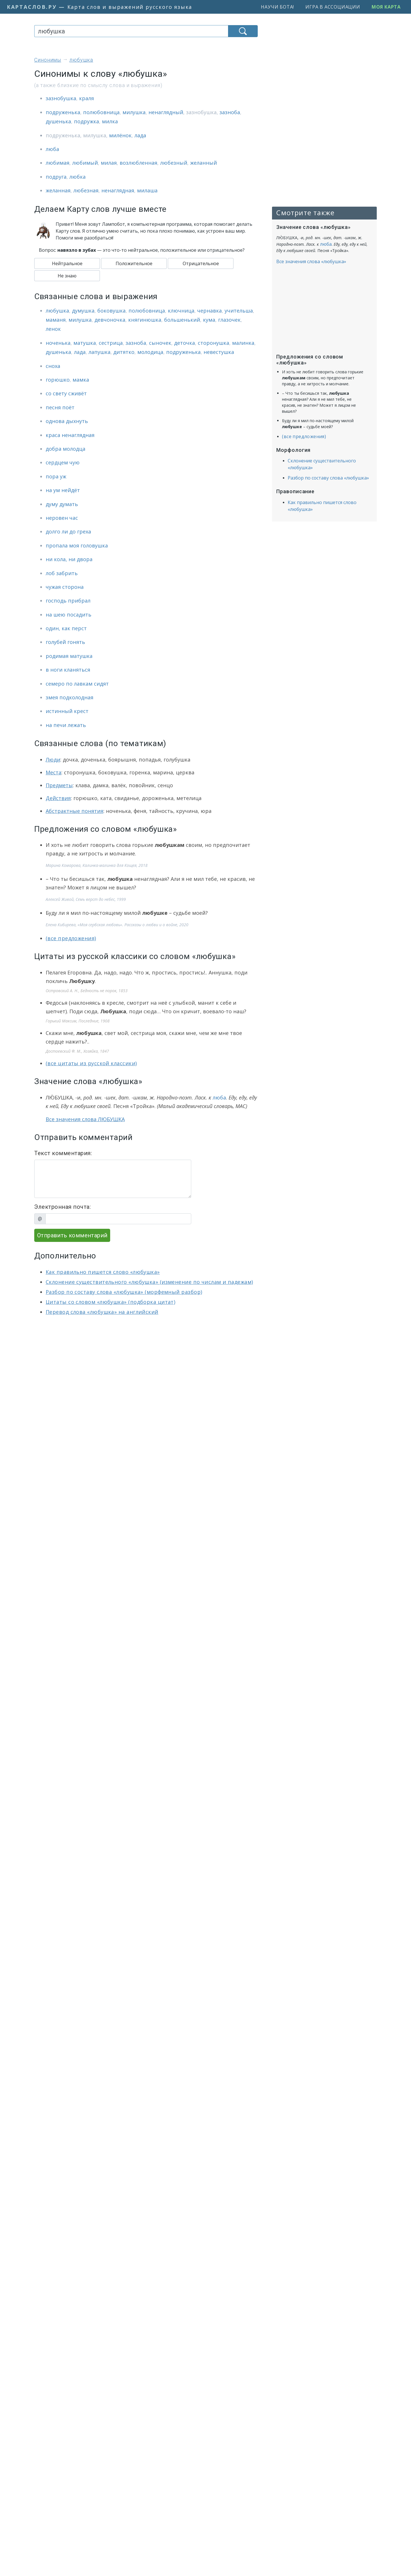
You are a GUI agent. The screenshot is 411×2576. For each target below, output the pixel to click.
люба (52, 149)
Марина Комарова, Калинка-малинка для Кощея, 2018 (97, 865)
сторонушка (213, 342)
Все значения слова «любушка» (311, 261)
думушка (83, 310)
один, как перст (66, 628)
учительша (239, 310)
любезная (85, 190)
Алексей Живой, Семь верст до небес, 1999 (86, 899)
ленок (53, 328)
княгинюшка (144, 319)
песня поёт (60, 407)
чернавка (209, 310)
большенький (182, 319)
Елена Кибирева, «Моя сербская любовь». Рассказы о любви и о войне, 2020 (117, 924)
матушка (84, 342)
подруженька (63, 112)
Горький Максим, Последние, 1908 (78, 1021)
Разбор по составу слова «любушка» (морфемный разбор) (124, 1291)
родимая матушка (69, 655)
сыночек (160, 342)
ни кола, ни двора (69, 559)
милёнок (120, 135)
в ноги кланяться (68, 669)
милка (110, 121)
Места (53, 772)
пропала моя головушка (77, 545)
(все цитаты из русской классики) (91, 1063)
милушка (134, 112)
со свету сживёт (66, 393)
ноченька (58, 342)
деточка (184, 342)
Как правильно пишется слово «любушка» (103, 1271)
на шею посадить (68, 614)
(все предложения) (71, 938)
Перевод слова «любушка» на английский (102, 1311)
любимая (57, 162)
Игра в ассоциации (332, 7)
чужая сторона (65, 586)
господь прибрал (68, 600)
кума (209, 319)
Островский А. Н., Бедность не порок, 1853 (87, 990)
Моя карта (386, 7)
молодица (150, 352)
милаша (147, 190)
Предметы (59, 785)
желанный (203, 162)
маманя (56, 319)
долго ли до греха (68, 531)
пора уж (56, 476)
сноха (53, 365)
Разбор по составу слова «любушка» (328, 478)
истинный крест (67, 711)
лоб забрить (62, 573)
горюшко (58, 379)
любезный (173, 162)
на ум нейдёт (63, 490)
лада (140, 135)
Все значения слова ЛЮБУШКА (85, 1119)
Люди (53, 759)
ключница (181, 310)
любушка (57, 310)
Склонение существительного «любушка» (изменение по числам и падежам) (149, 1281)
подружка (86, 121)
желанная (58, 190)
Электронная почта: (62, 1206)
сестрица (111, 342)
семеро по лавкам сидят (77, 683)
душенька (58, 121)
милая (109, 162)
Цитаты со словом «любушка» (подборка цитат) (110, 1301)
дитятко (123, 352)
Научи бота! (277, 7)
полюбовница (101, 112)
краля (86, 98)
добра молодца (65, 448)
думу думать (62, 504)
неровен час (62, 517)
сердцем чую (63, 462)
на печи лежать (66, 725)
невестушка (219, 352)
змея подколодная (69, 697)
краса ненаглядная (70, 435)
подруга (56, 176)
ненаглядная (117, 190)
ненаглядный (165, 112)
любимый (85, 162)
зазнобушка (61, 98)
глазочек (229, 319)
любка (77, 176)
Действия (58, 798)
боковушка (111, 310)
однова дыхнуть (67, 421)
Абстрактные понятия (74, 810)
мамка (80, 379)
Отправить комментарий (72, 1235)
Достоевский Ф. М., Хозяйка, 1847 (77, 1051)
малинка (243, 342)
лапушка (99, 352)
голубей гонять (65, 642)
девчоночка (109, 319)
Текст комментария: (63, 1153)
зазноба (229, 112)
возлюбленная (138, 162)
